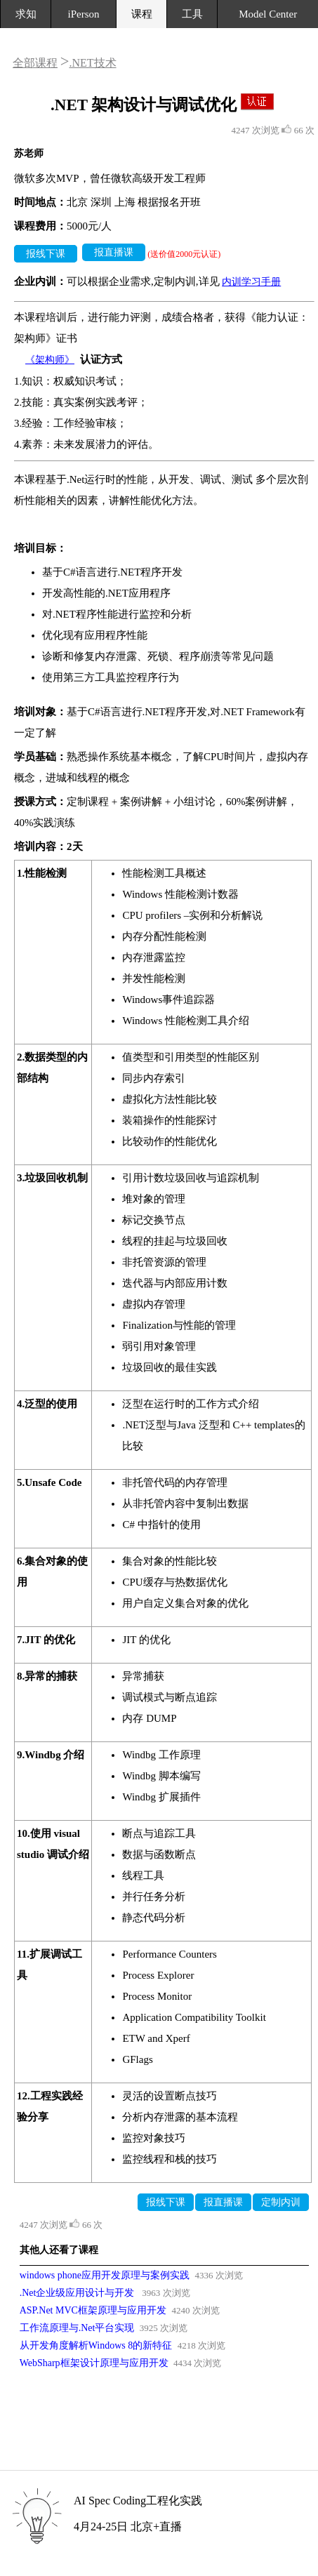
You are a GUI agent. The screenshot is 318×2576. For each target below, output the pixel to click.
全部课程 (35, 63)
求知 (26, 14)
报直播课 (113, 252)
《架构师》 (49, 359)
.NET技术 (92, 63)
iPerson (84, 14)
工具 (192, 14)
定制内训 (280, 2202)
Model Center (268, 14)
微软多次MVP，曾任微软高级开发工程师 (110, 178)
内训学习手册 (251, 282)
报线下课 (45, 253)
